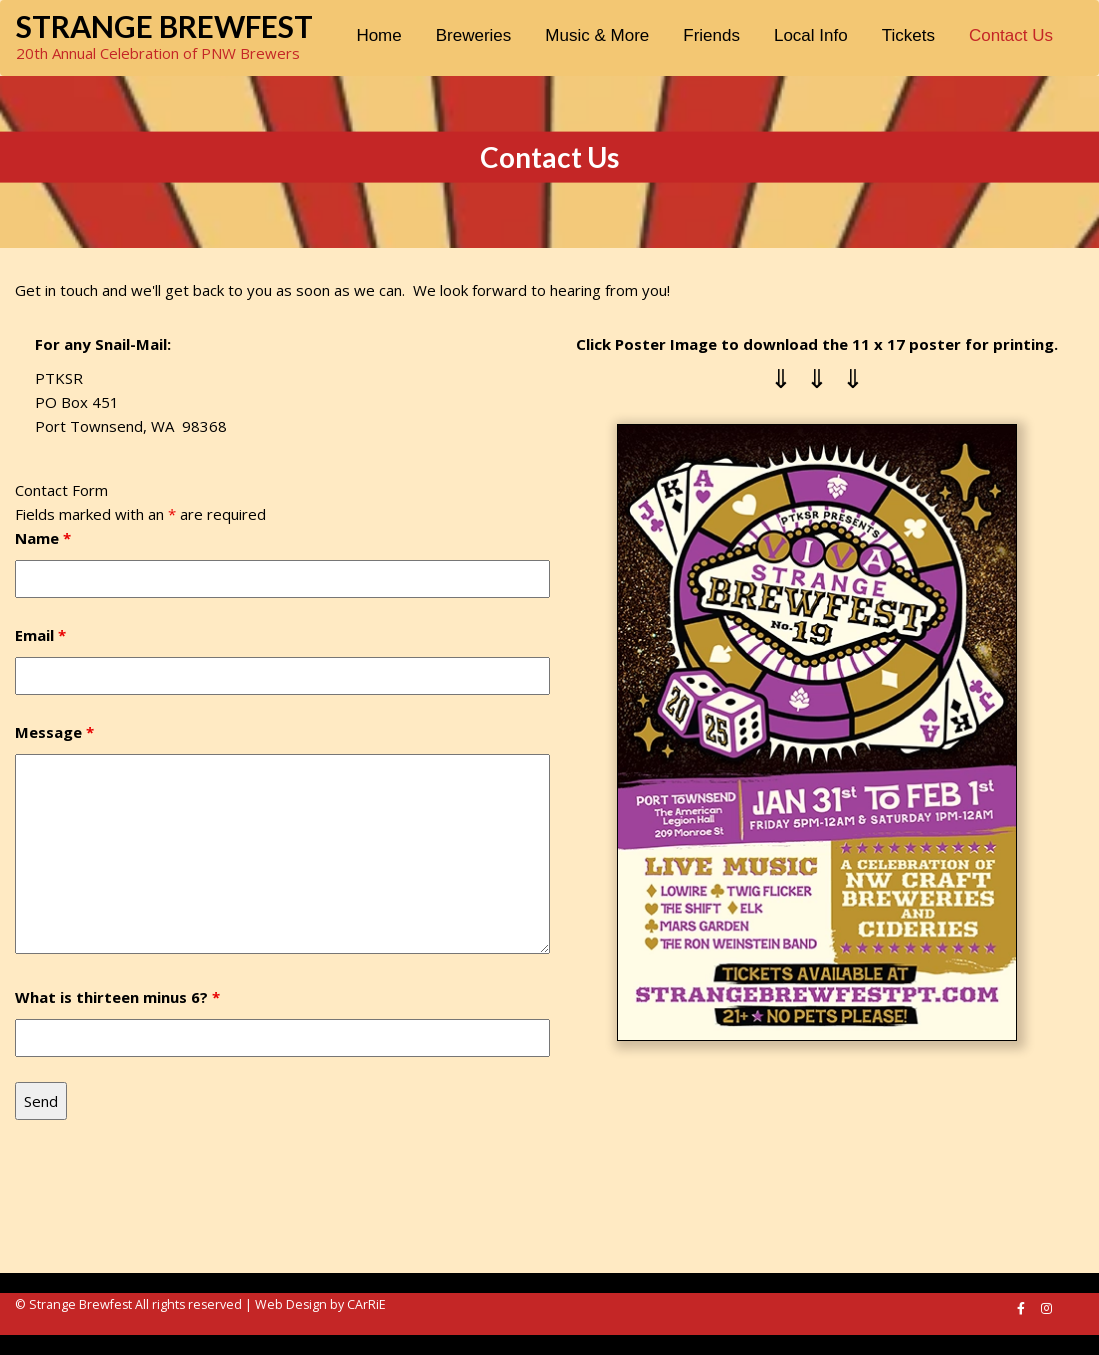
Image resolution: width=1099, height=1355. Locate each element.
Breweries (474, 35)
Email (40, 635)
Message (54, 732)
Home (378, 35)
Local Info (811, 35)
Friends (711, 35)
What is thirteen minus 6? (117, 997)
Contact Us (1011, 35)
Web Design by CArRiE (320, 1304)
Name (43, 538)
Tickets (908, 35)
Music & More (597, 35)
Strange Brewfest (164, 26)
